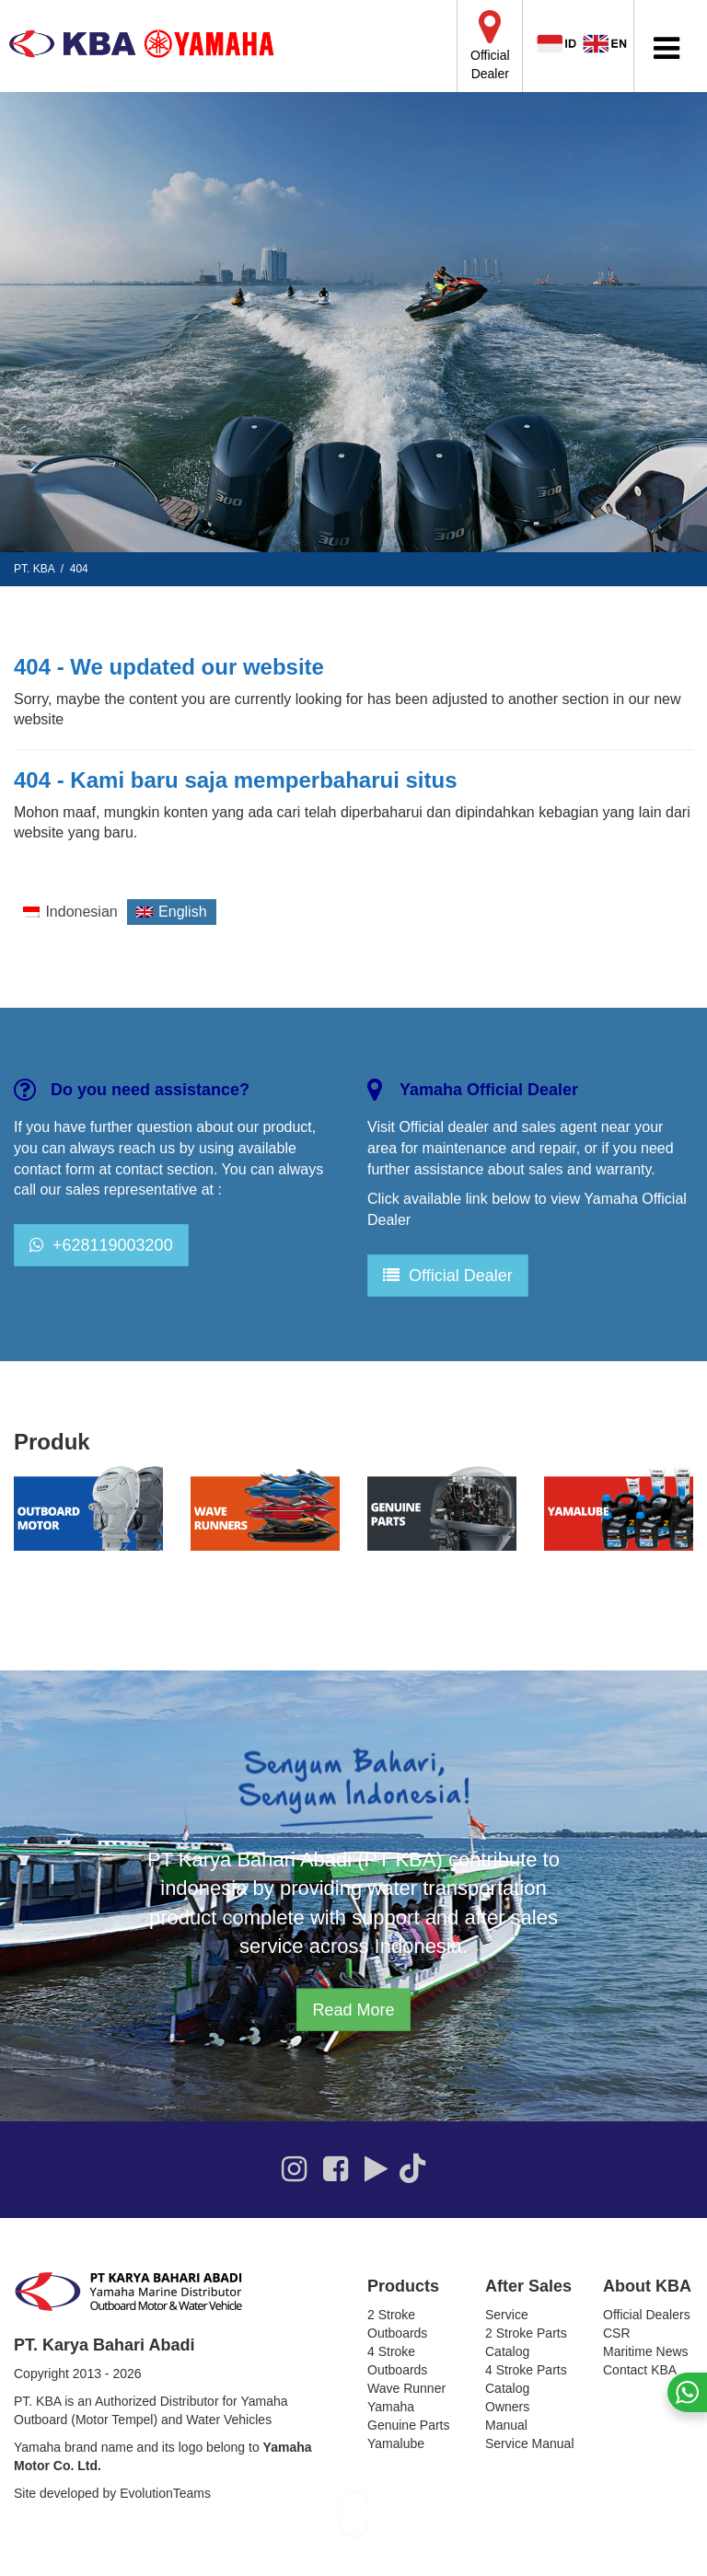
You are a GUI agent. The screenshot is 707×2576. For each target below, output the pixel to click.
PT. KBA (34, 568)
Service (506, 2314)
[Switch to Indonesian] (70, 912)
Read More (353, 2009)
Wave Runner (406, 2388)
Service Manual (529, 2443)
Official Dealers (646, 2314)
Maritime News (646, 2351)
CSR (617, 2333)
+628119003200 (101, 1245)
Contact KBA (640, 2369)
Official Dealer (448, 1275)
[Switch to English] (171, 912)
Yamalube (395, 2443)
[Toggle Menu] (666, 48)
